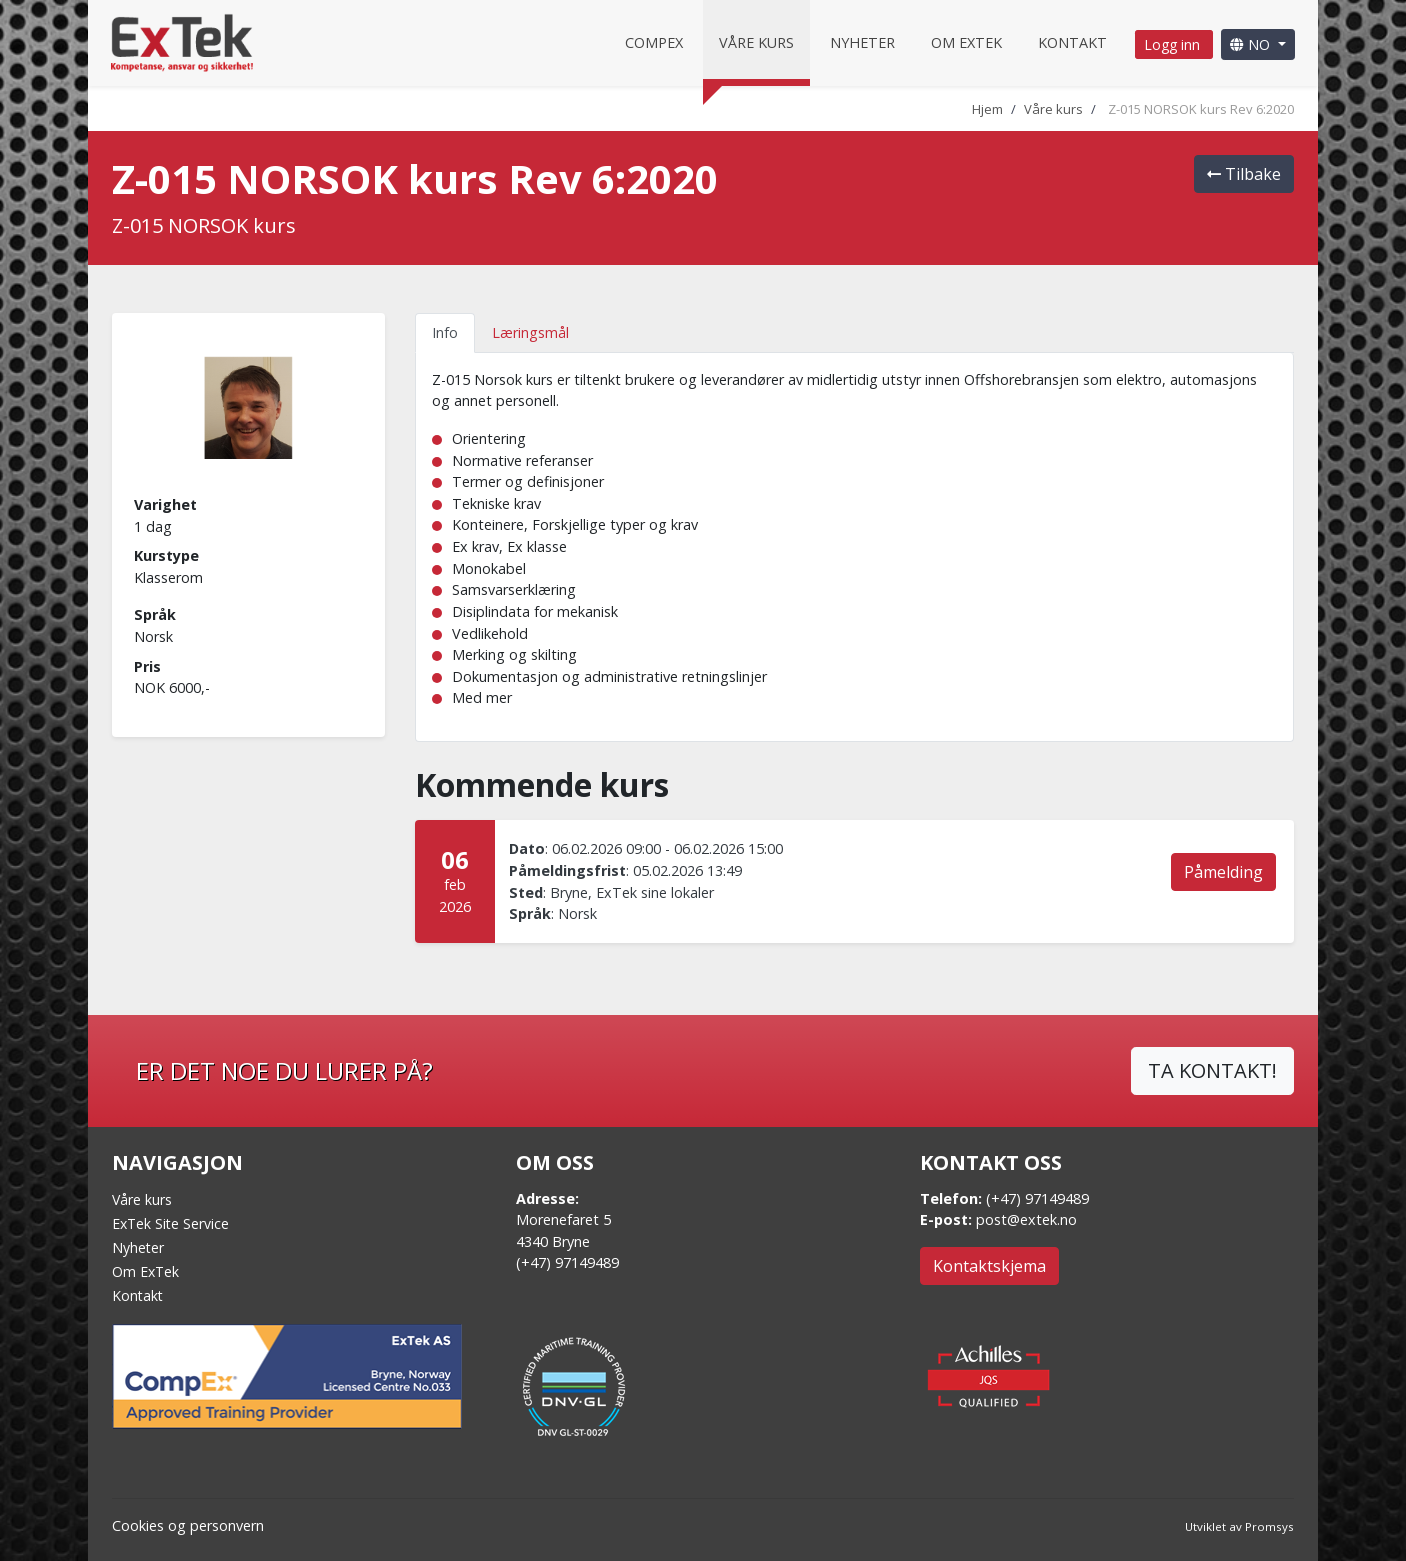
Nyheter (862, 42)
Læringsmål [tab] (530, 332)
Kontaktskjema (989, 1266)
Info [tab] (445, 332)
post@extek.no (1026, 1219)
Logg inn (1174, 44)
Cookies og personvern (188, 1525)
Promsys (1269, 1526)
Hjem (987, 109)
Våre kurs (756, 42)
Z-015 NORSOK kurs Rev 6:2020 (1201, 109)
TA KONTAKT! (1212, 1070)
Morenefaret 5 (563, 1219)
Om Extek (966, 42)
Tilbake (1244, 174)
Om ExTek (145, 1271)
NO (1252, 44)
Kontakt (1072, 42)
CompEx (654, 42)
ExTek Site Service (170, 1223)
